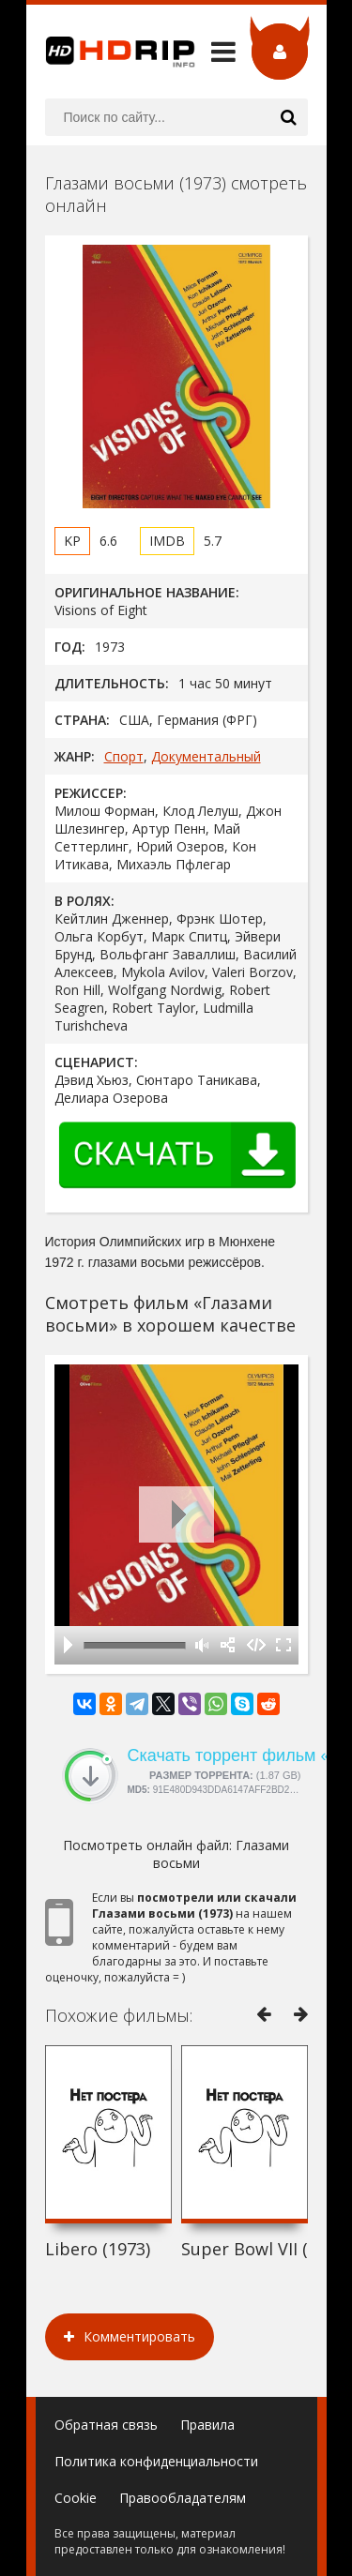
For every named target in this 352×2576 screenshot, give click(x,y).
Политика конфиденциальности (156, 2461)
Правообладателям (182, 2498)
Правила (207, 2424)
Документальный (206, 756)
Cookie (75, 2498)
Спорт (124, 756)
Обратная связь (106, 2424)
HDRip (110, 51)
